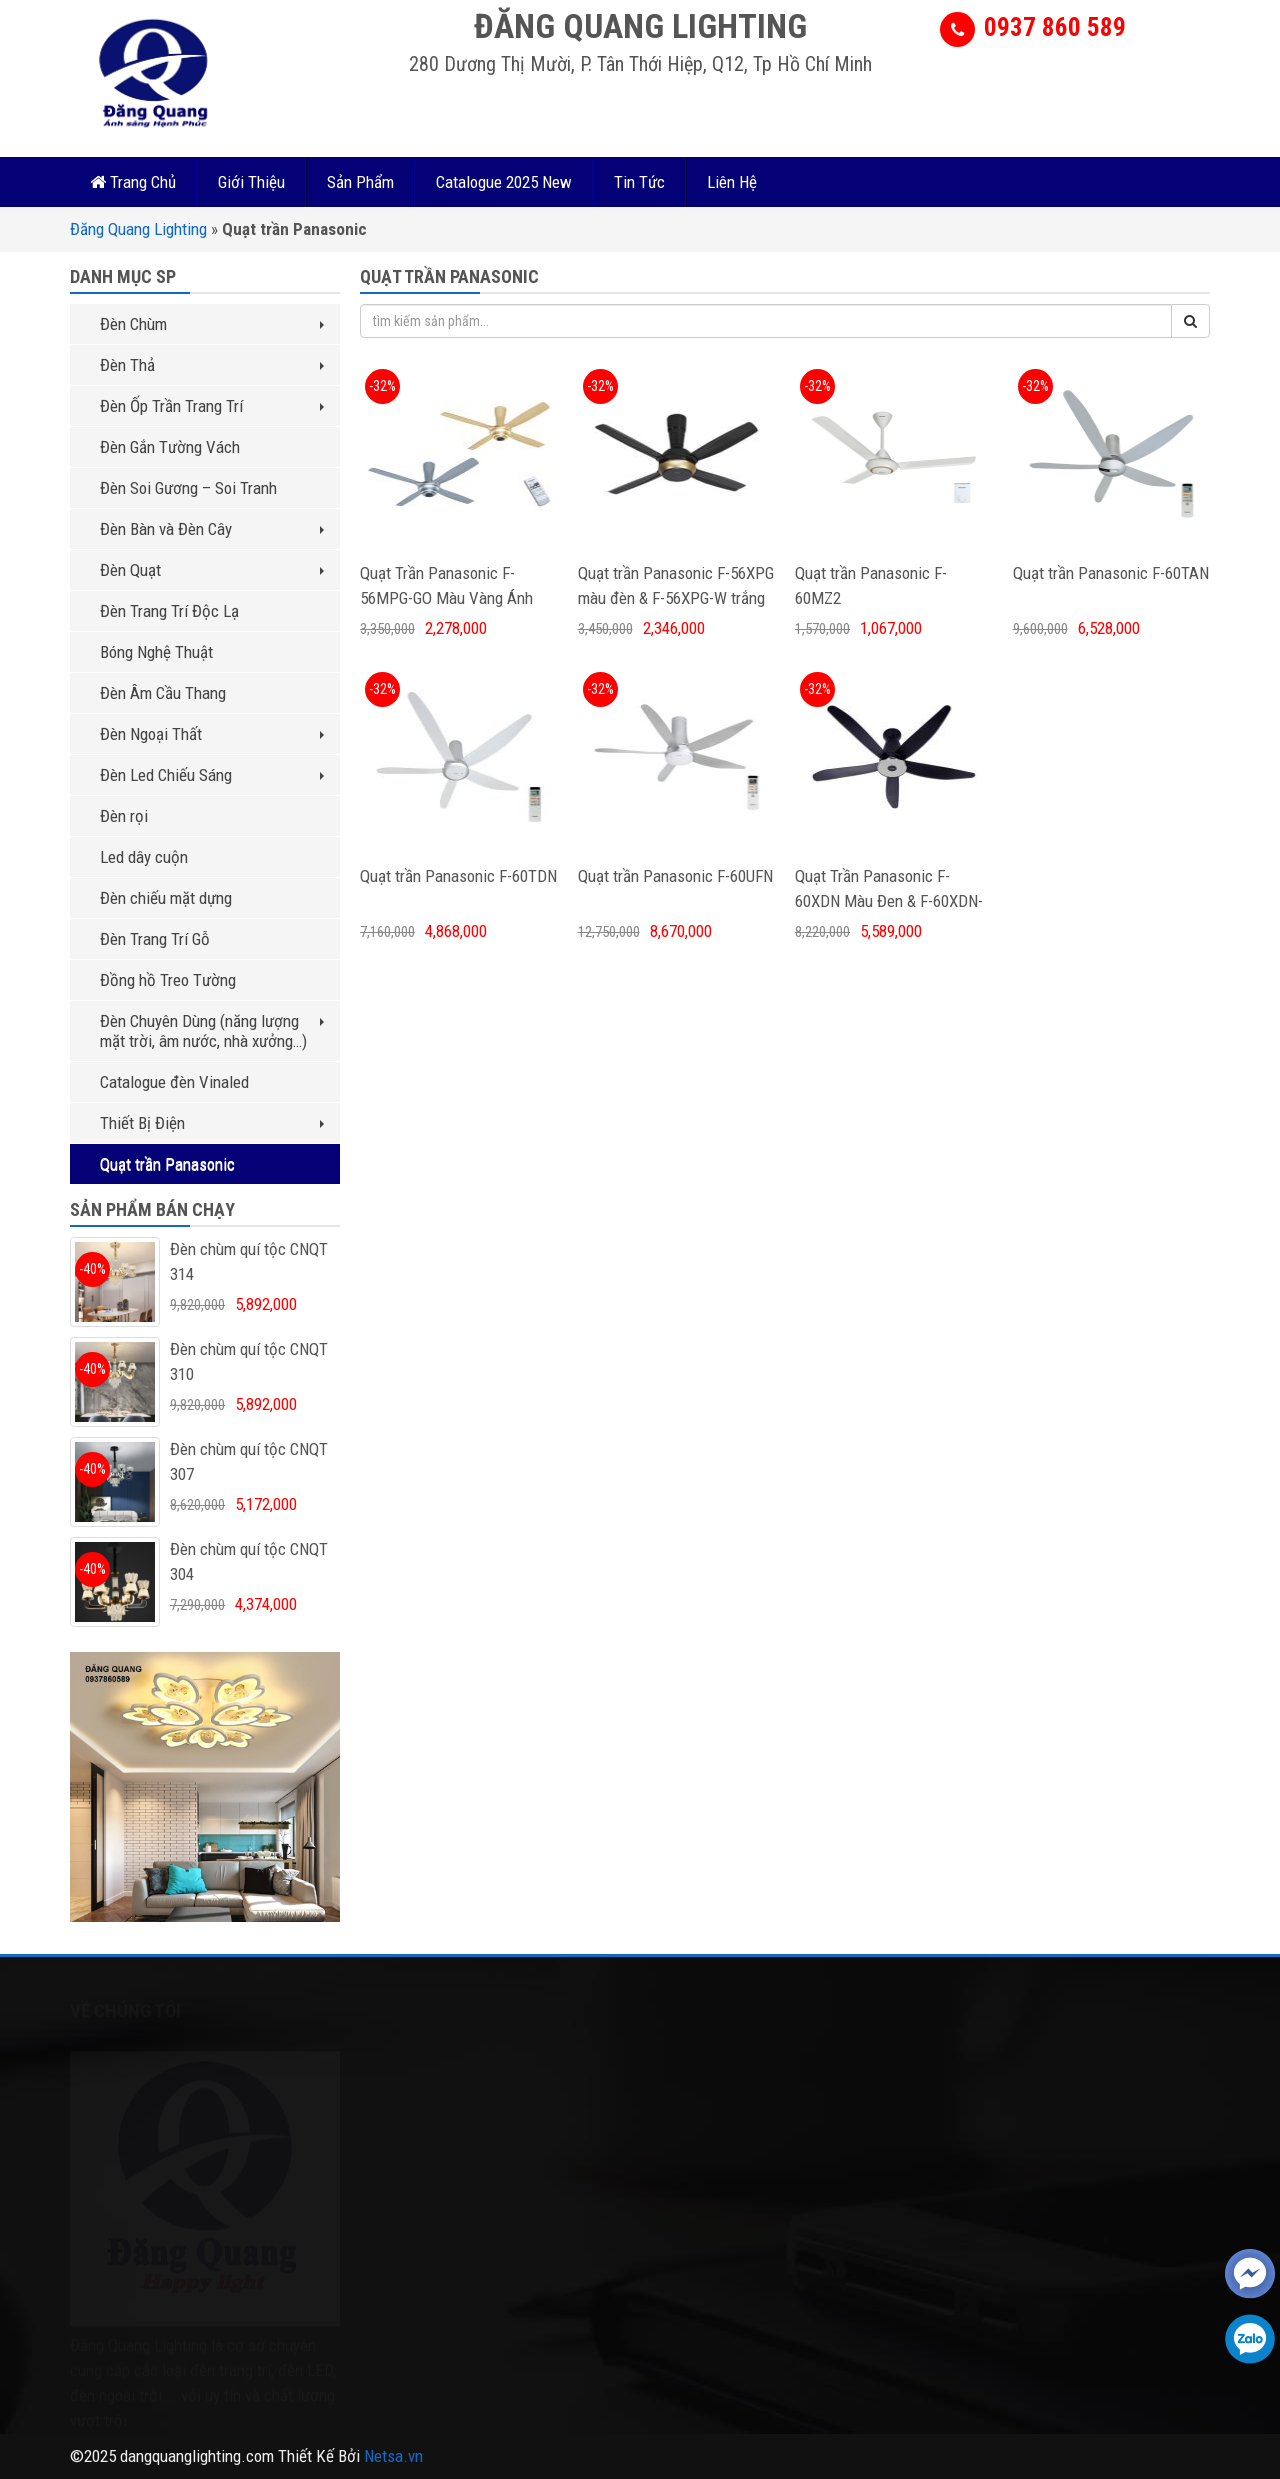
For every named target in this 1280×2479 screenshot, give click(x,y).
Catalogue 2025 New (504, 182)
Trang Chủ (133, 182)
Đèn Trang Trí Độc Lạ (169, 611)
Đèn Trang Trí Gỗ (155, 939)
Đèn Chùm (212, 324)
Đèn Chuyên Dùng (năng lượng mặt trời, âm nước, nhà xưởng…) (212, 1031)
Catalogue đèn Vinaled (174, 1082)
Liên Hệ (732, 182)
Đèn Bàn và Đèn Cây (212, 529)
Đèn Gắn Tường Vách (170, 447)
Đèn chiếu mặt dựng (166, 898)
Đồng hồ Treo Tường (168, 980)
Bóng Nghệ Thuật (156, 652)
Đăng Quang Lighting (138, 229)
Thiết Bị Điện (212, 1123)
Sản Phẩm (360, 182)
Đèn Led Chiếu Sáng (212, 775)
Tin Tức (639, 182)
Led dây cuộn (144, 857)
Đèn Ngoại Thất (212, 734)
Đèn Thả (212, 365)
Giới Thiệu (251, 182)
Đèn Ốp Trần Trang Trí (212, 406)
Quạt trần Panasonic (167, 1164)
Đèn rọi (124, 816)
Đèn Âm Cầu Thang (163, 693)
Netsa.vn (393, 2456)
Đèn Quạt (212, 570)
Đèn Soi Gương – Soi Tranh (188, 488)
